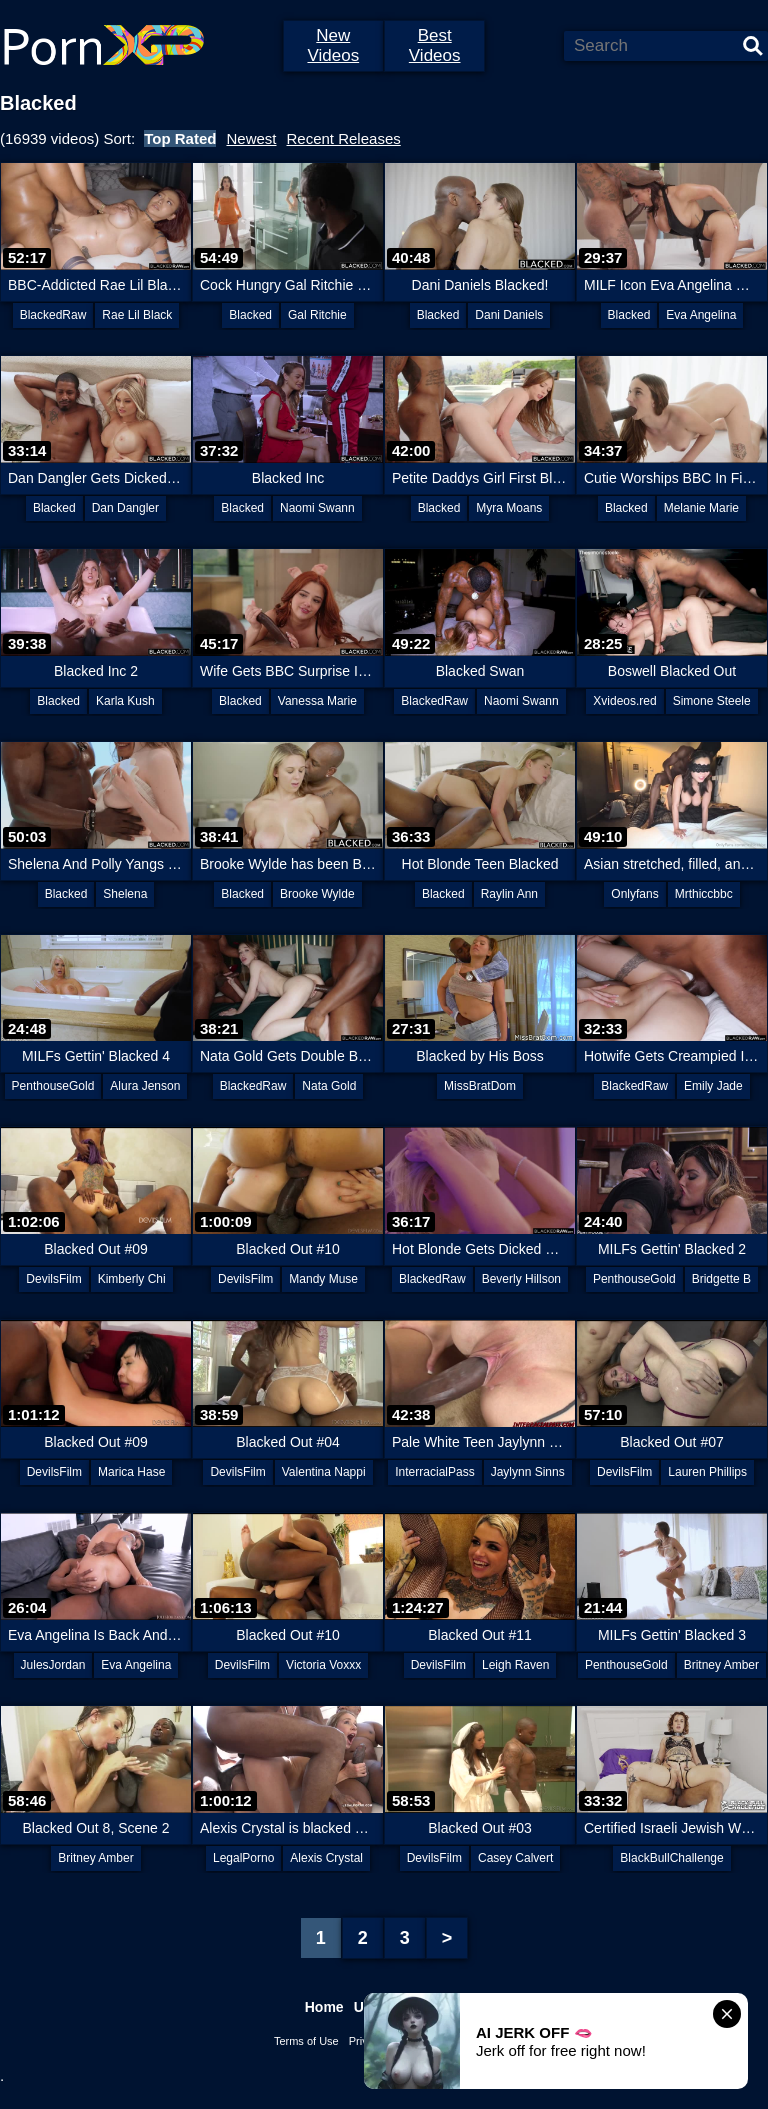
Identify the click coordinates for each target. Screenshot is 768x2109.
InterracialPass (434, 1472)
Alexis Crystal (326, 1858)
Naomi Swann (317, 508)
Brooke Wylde (317, 894)
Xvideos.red (624, 701)
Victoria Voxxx (323, 1665)
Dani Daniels (509, 315)
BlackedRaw (53, 315)
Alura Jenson (145, 1086)
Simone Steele (712, 701)
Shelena (125, 894)
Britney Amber (721, 1665)
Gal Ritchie (317, 315)
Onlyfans (634, 894)
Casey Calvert (515, 1858)
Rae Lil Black (137, 315)
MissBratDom (480, 1086)
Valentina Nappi (324, 1472)
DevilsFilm (53, 1279)
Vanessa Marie (317, 701)
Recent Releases (344, 138)
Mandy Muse (323, 1279)
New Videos (333, 45)
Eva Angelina (701, 315)
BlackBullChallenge (671, 1858)
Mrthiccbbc (704, 894)
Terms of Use (306, 2041)
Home (324, 2007)
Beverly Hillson (521, 1279)
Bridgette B (721, 1279)
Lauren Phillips (707, 1472)
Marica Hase (131, 1472)
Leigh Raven (515, 1665)
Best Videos (435, 45)
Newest (251, 138)
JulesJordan (53, 1665)
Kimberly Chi (132, 1279)
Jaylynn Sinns (528, 1472)
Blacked (250, 315)
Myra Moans (509, 508)
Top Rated (180, 138)
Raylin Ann (509, 894)
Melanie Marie (701, 508)
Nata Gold (329, 1086)
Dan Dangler (125, 508)
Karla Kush (125, 701)
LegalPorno (243, 1858)
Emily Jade (713, 1086)
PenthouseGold (53, 1086)
